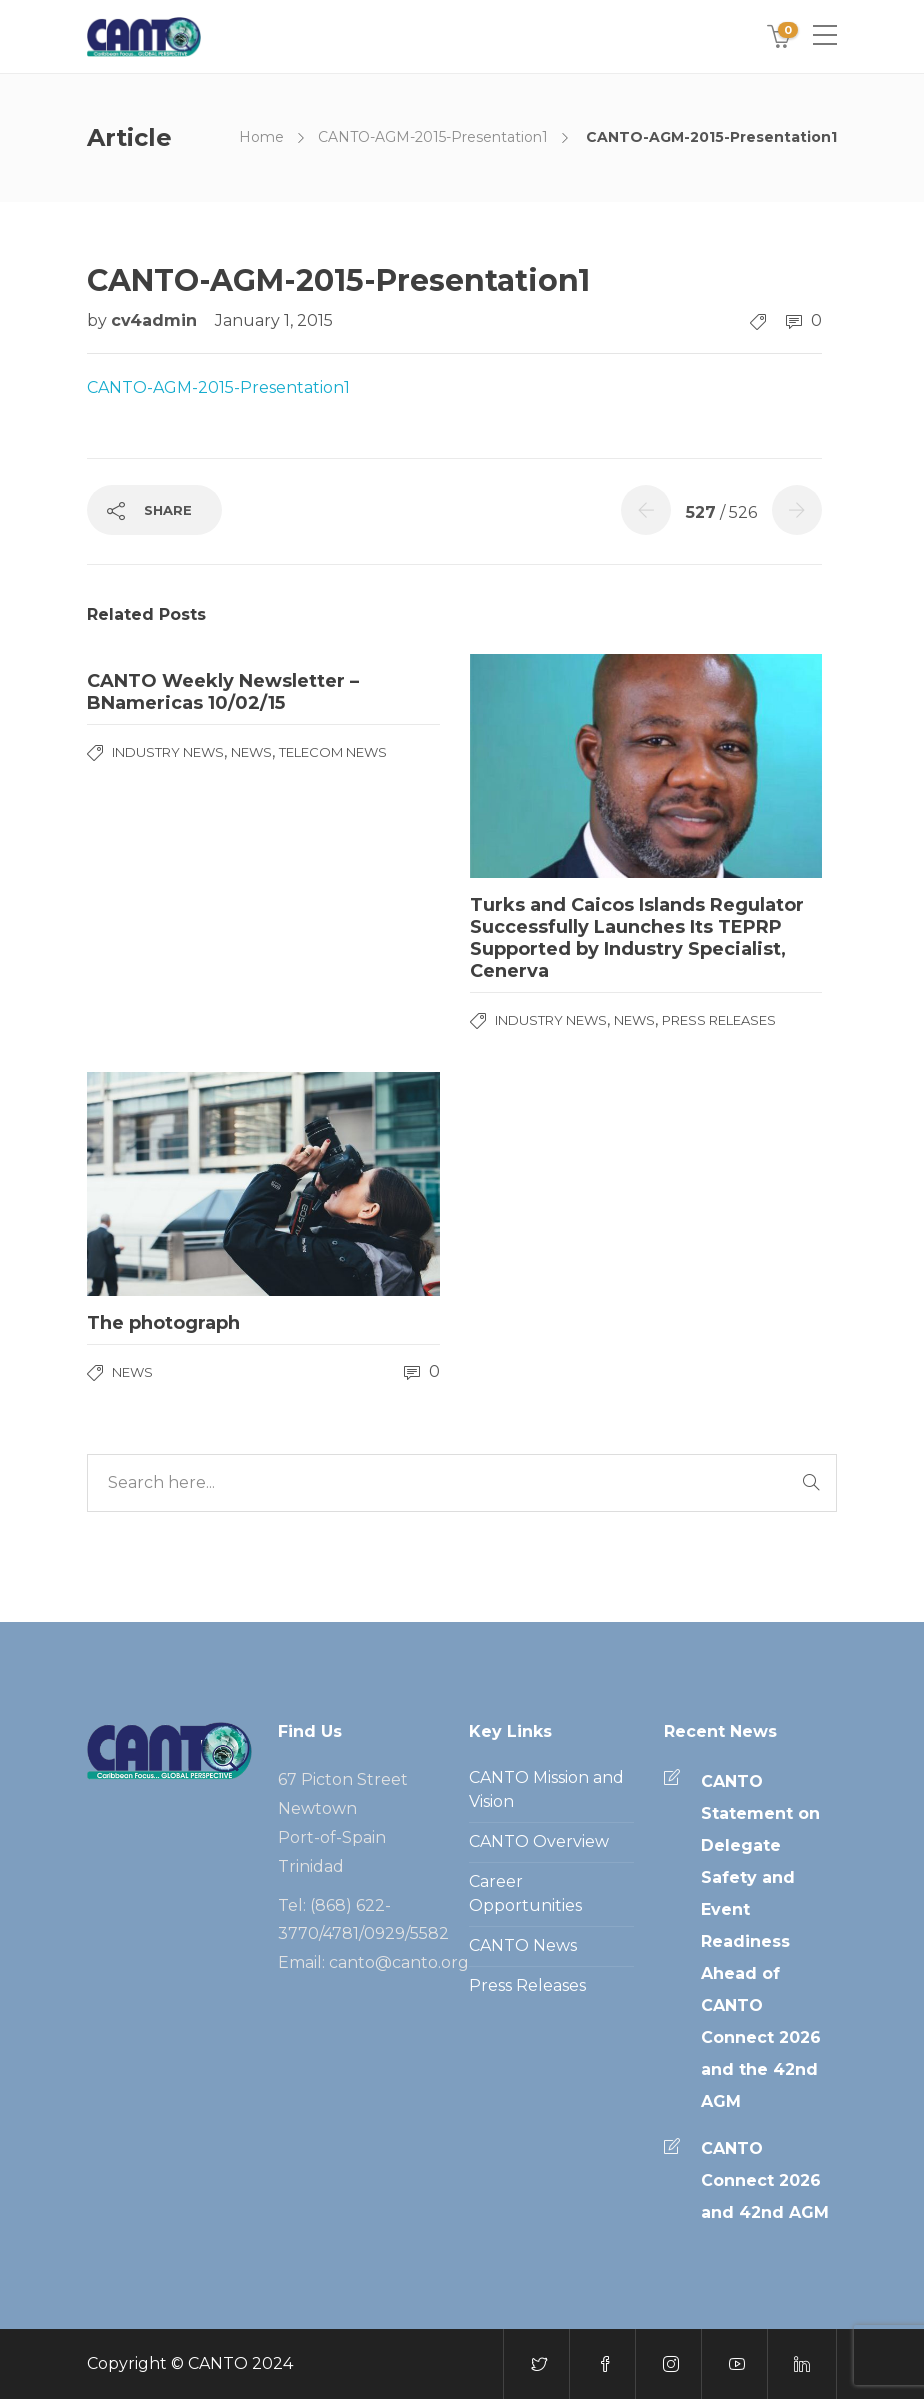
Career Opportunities (525, 1893)
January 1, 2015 (274, 320)
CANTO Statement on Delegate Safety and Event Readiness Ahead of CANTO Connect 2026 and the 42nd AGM (761, 1941)
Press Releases (719, 1020)
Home (261, 137)
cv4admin (156, 320)
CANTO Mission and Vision (546, 1789)
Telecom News (333, 752)
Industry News (168, 752)
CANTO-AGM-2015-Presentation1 (433, 137)
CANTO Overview (539, 1841)
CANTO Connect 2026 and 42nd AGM (765, 2180)
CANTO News (523, 1945)
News (251, 752)
